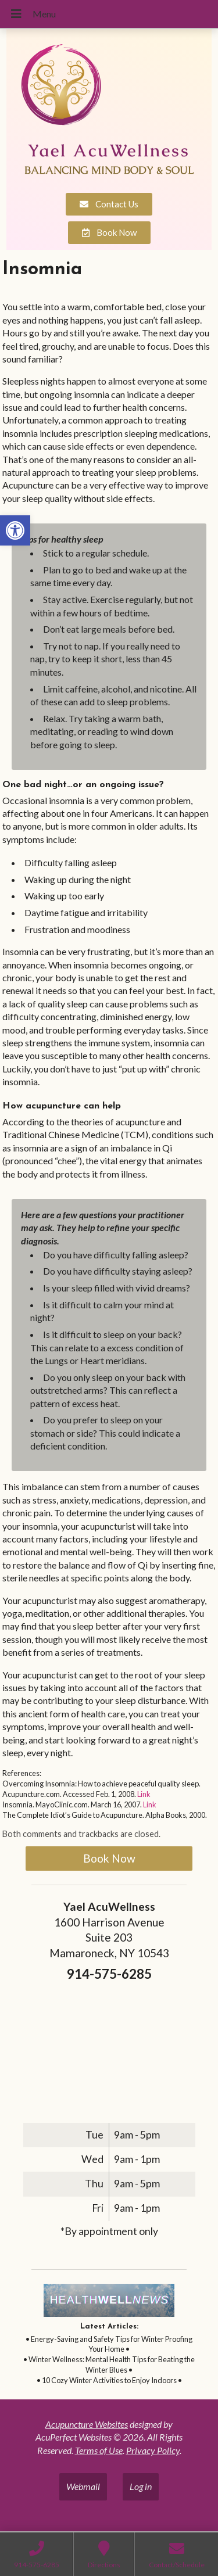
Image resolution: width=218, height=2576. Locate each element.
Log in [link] (141, 2486)
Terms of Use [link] (99, 2450)
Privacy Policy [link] (153, 2450)
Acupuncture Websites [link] (86, 2424)
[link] (15, 530)
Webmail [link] (83, 2486)
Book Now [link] (109, 1858)
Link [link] (144, 1794)
